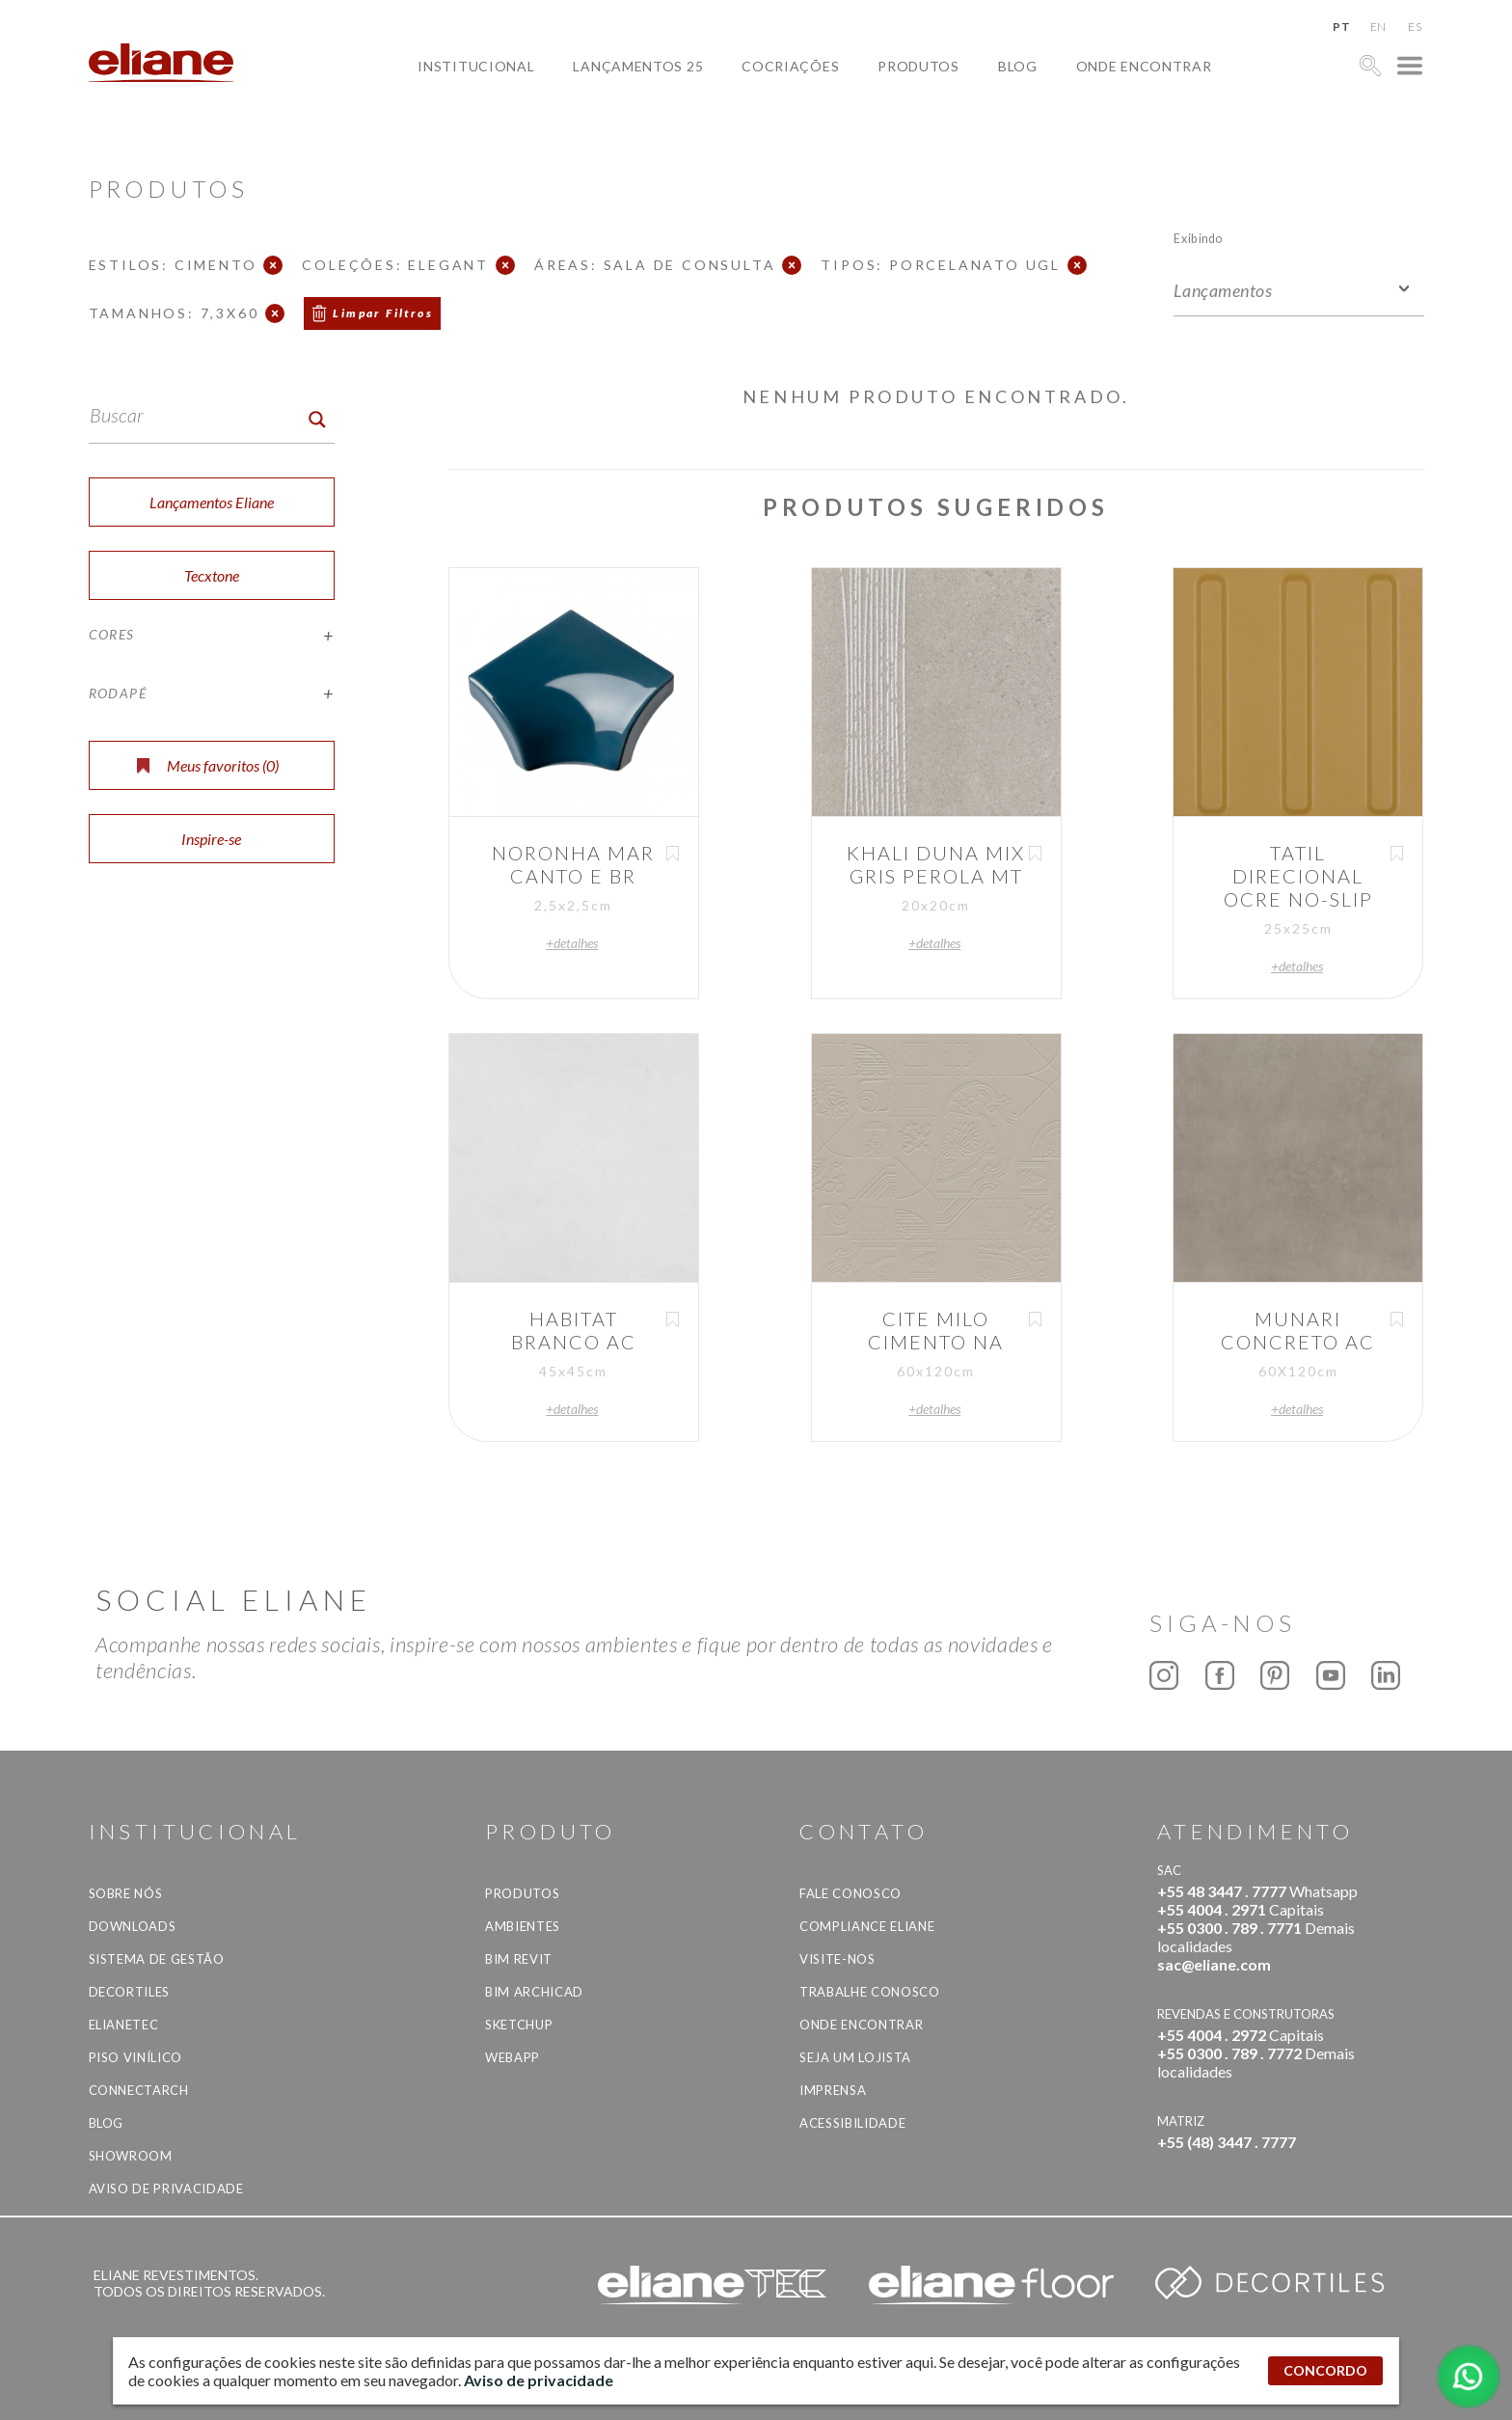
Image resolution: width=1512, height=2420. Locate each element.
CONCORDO (1325, 2370)
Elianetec (124, 2024)
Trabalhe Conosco (869, 1991)
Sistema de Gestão (157, 1959)
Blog (1018, 66)
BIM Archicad (534, 1991)
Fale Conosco (850, 1893)
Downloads (132, 1926)
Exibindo (1198, 238)
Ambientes (522, 1926)
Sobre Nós (126, 1893)
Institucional (476, 66)
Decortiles (130, 1991)
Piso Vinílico (135, 2057)
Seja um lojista (855, 2057)
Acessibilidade (852, 2123)
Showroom (131, 2155)
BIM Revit (519, 1959)
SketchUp (519, 2024)
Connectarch (139, 2090)
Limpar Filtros (383, 313)
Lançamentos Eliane (211, 502)
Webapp (512, 2057)
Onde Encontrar (1144, 66)
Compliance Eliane (866, 1926)
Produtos (918, 66)
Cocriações (790, 66)
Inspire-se (211, 838)
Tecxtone (211, 575)
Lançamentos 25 (638, 66)
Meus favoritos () (208, 765)
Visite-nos (837, 1959)
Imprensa (832, 2090)
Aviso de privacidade (166, 2188)
